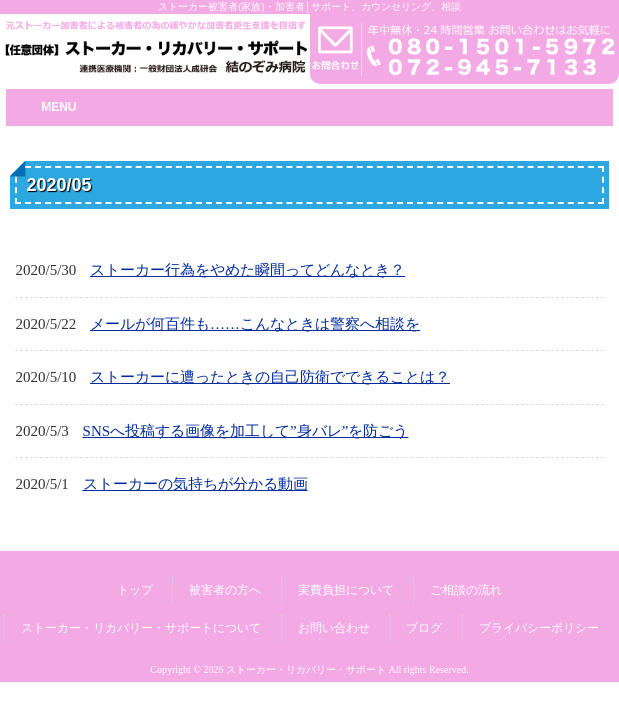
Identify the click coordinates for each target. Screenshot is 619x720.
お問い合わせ (334, 628)
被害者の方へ (225, 590)
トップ (135, 590)
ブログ (424, 628)
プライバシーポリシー (539, 628)
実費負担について (346, 590)
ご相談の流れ (466, 590)
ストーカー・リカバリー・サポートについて (141, 628)
